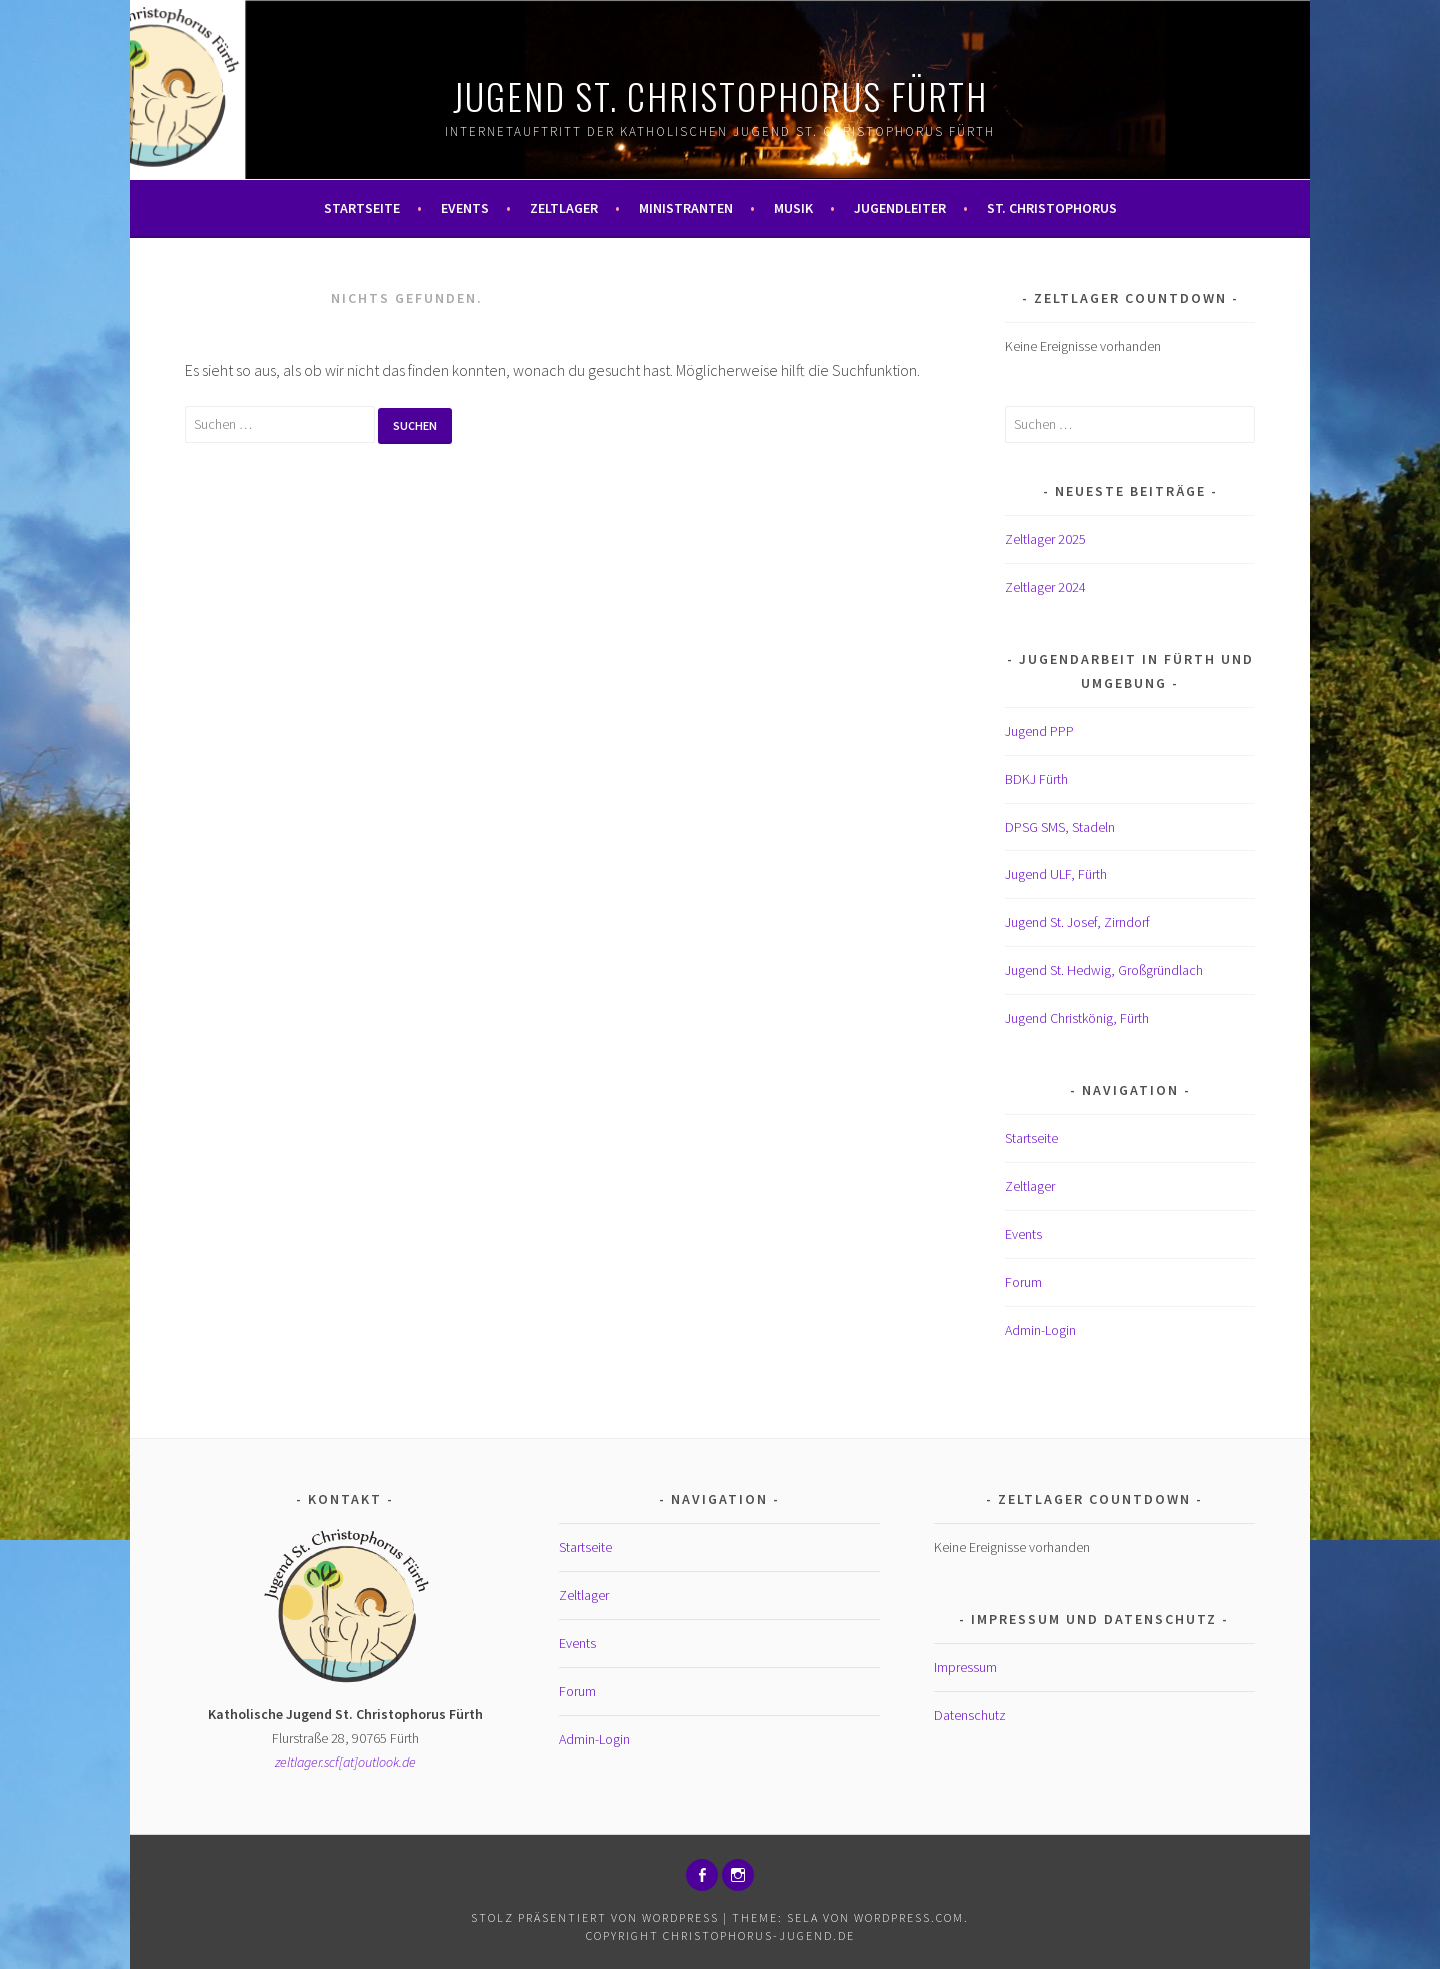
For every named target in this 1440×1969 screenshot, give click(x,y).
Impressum (965, 1667)
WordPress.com (909, 1917)
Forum (1023, 1282)
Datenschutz (970, 1715)
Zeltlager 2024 (1045, 587)
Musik (793, 208)
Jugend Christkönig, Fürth (1077, 1018)
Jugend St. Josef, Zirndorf (1077, 922)
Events (465, 208)
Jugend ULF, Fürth (1056, 874)
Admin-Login (1040, 1330)
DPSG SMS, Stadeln (1060, 827)
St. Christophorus (1052, 208)
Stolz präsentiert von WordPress (595, 1917)
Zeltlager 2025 (1045, 539)
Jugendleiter (900, 208)
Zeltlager (564, 208)
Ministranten (686, 208)
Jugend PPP (1039, 731)
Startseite (362, 208)
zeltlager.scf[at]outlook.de (345, 1762)
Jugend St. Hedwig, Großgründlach (1104, 970)
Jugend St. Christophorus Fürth (720, 95)
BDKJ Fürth (1036, 779)
